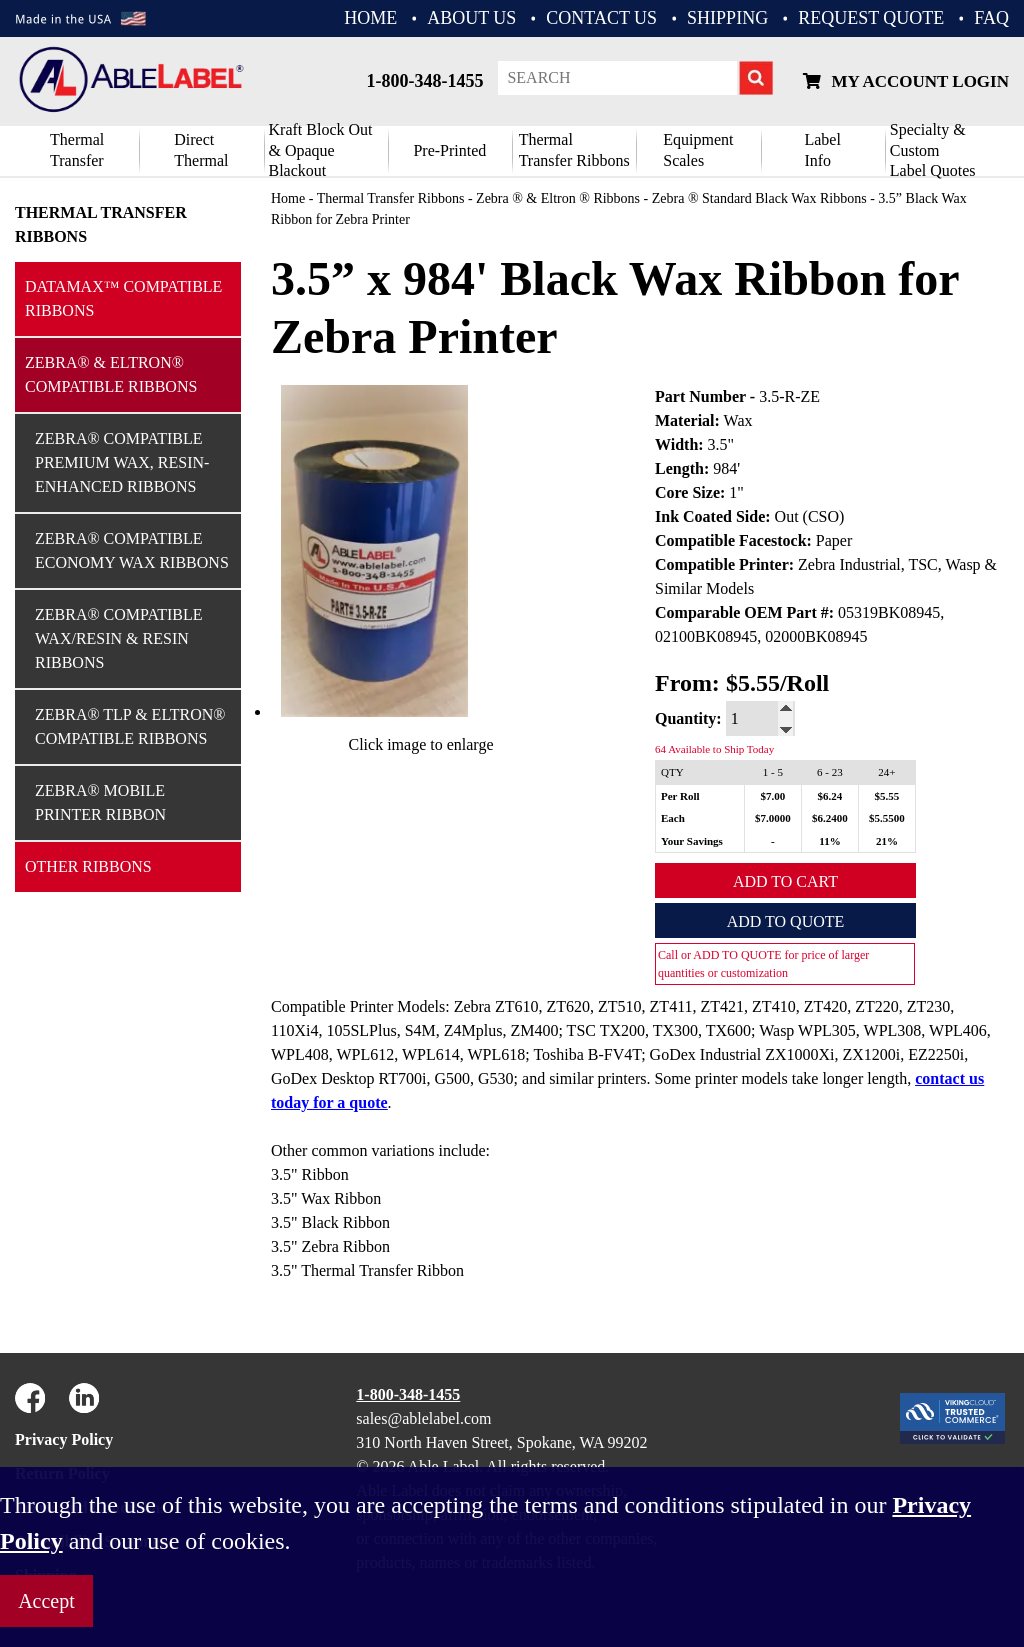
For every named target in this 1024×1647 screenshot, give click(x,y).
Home (288, 198)
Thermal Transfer (77, 150)
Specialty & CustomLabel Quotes (933, 151)
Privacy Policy (64, 1439)
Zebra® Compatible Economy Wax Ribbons (132, 550)
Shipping (727, 18)
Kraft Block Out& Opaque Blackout (321, 151)
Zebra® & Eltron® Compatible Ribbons (111, 374)
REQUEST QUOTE (871, 18)
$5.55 (887, 796)
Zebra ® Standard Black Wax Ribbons (759, 198)
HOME (370, 18)
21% (887, 841)
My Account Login (906, 81)
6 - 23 (830, 772)
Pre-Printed (449, 150)
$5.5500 (887, 818)
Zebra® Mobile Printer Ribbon (100, 802)
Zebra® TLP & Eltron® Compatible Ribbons (130, 726)
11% (829, 841)
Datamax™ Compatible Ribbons (123, 298)
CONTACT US (601, 18)
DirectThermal (201, 150)
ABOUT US (471, 18)
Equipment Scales (698, 150)
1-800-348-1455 (424, 81)
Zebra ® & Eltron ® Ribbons (558, 198)
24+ (886, 772)
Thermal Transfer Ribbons (101, 224)
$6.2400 (830, 818)
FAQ (991, 18)
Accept (46, 1601)
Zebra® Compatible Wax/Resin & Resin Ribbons (119, 638)
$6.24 (830, 796)
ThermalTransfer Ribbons (574, 150)
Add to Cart (785, 881)
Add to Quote (786, 921)
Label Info (822, 150)
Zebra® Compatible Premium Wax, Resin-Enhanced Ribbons (122, 462)
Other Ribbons (88, 866)
